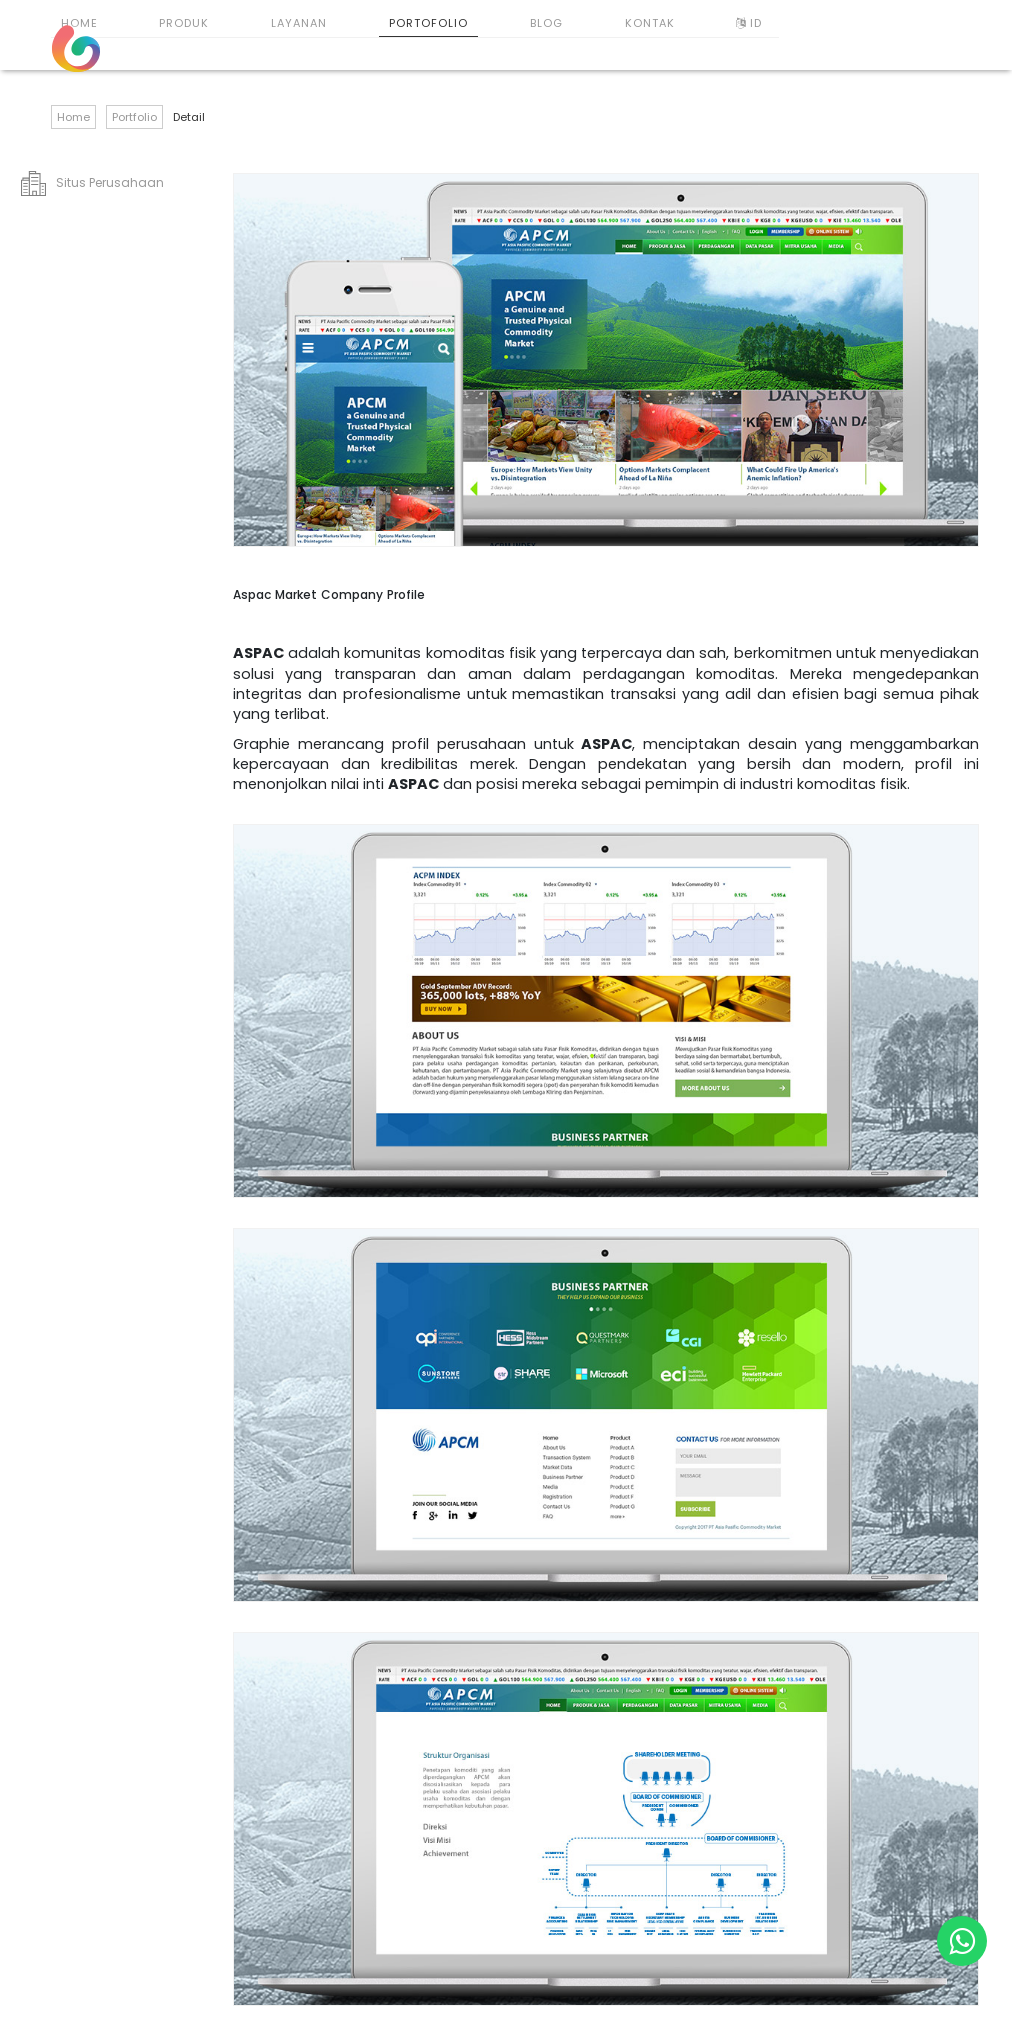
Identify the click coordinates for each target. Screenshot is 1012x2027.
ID (751, 23)
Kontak (650, 23)
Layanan (299, 23)
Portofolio (428, 23)
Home (79, 23)
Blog (546, 23)
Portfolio (134, 117)
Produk (184, 23)
